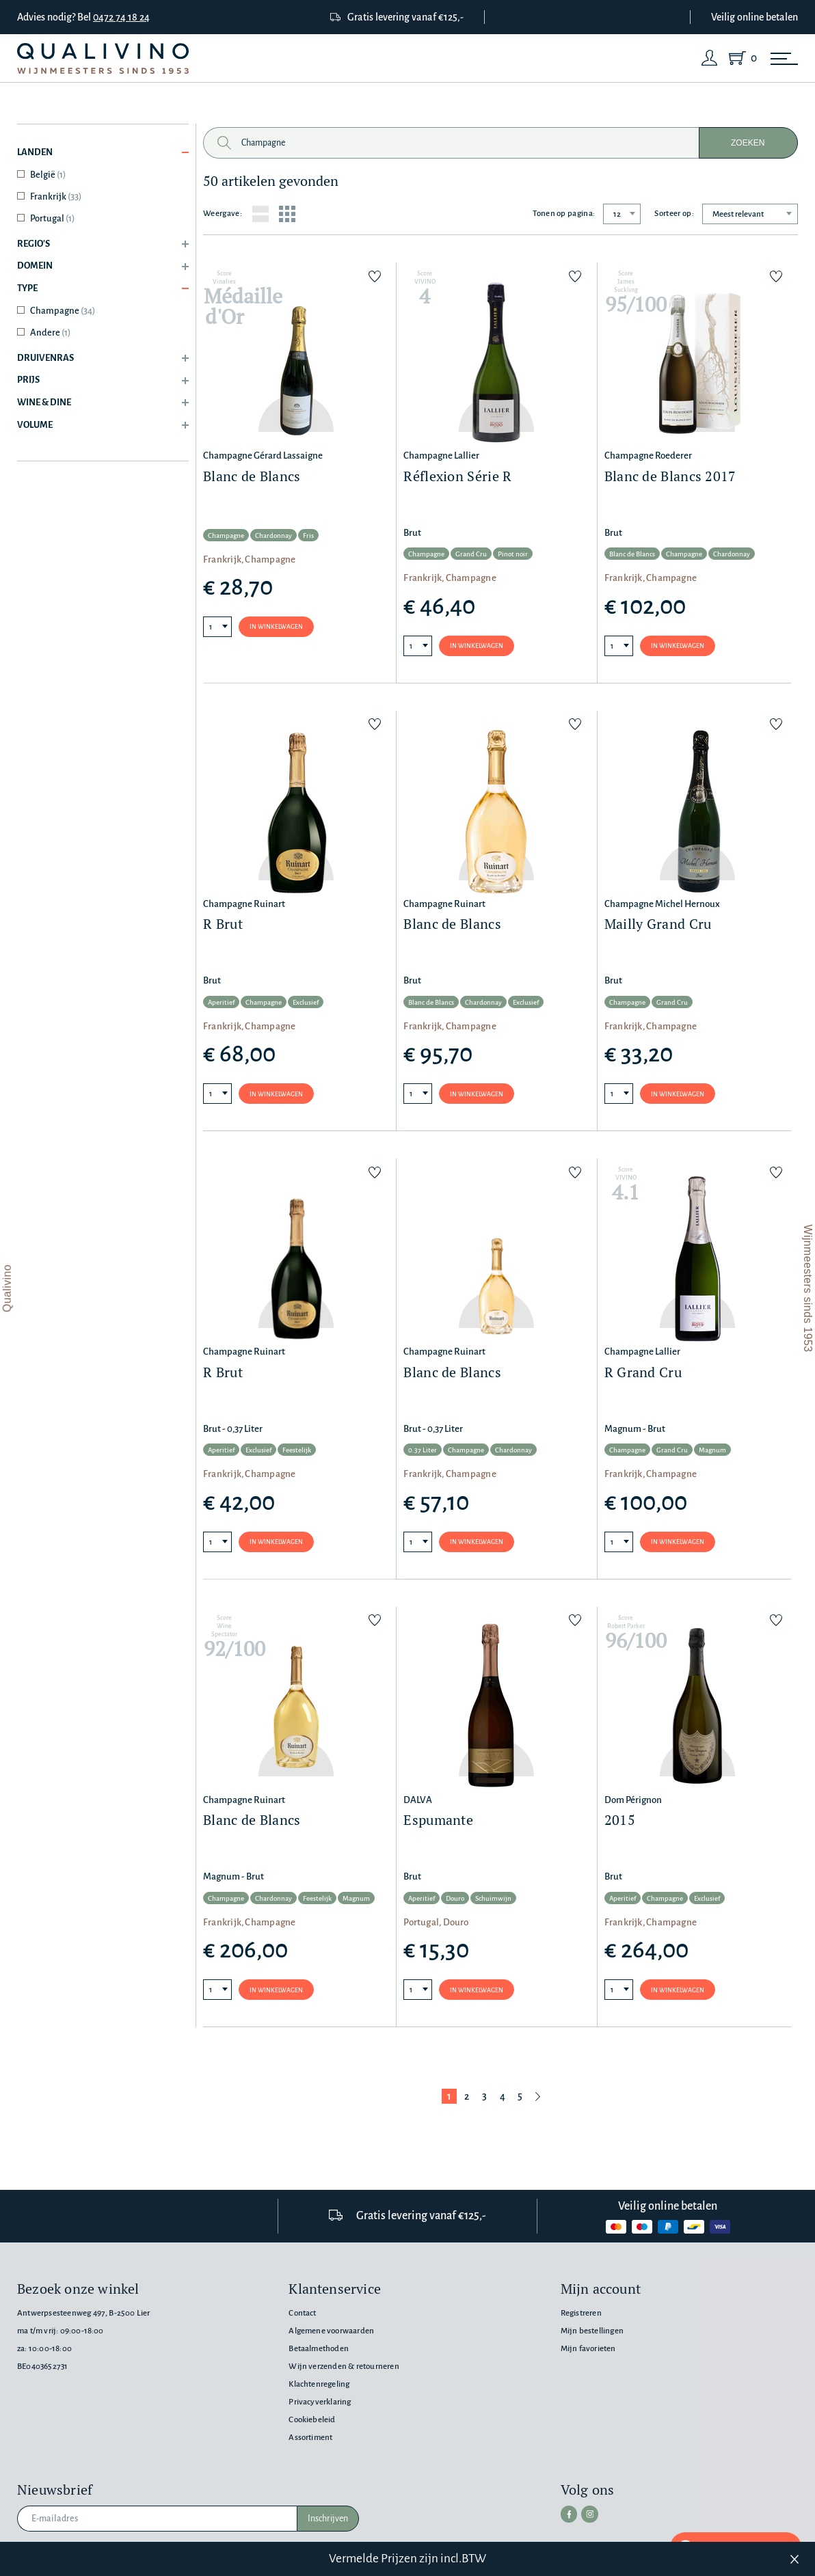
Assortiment (310, 2437)
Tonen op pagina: (564, 213)
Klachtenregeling (319, 2384)
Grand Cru (471, 555)
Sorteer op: (674, 213)
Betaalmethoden (319, 2348)
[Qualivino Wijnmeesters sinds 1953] (103, 58)
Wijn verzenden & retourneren (344, 2366)
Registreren (581, 2313)
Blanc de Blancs (632, 555)
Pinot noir (513, 555)
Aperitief (221, 1004)
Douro (455, 1902)
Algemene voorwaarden (331, 2331)
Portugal (52, 218)
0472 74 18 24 (121, 17)
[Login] (709, 58)
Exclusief (306, 1004)
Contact (302, 2313)
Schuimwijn (493, 1902)
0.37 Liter (422, 1453)
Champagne (62, 311)
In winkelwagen (276, 627)
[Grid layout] (287, 214)
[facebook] (568, 2513)
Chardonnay (273, 535)
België (48, 175)
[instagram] (587, 2513)
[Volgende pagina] (538, 2100)
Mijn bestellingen (592, 2331)
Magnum (712, 1453)
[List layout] (260, 214)
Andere (50, 332)
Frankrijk (55, 196)
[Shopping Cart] (740, 58)
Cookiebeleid (312, 2419)
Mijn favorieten (588, 2348)
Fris (308, 535)
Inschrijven (328, 2518)
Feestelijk (296, 1453)
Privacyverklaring (320, 2402)
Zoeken (748, 143)
